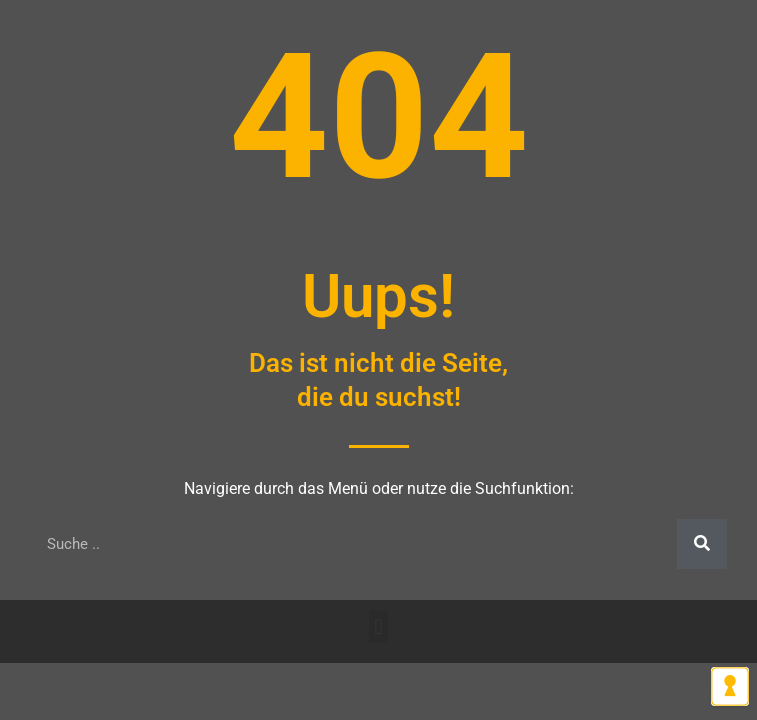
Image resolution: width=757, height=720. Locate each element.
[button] (378, 626)
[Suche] (702, 544)
